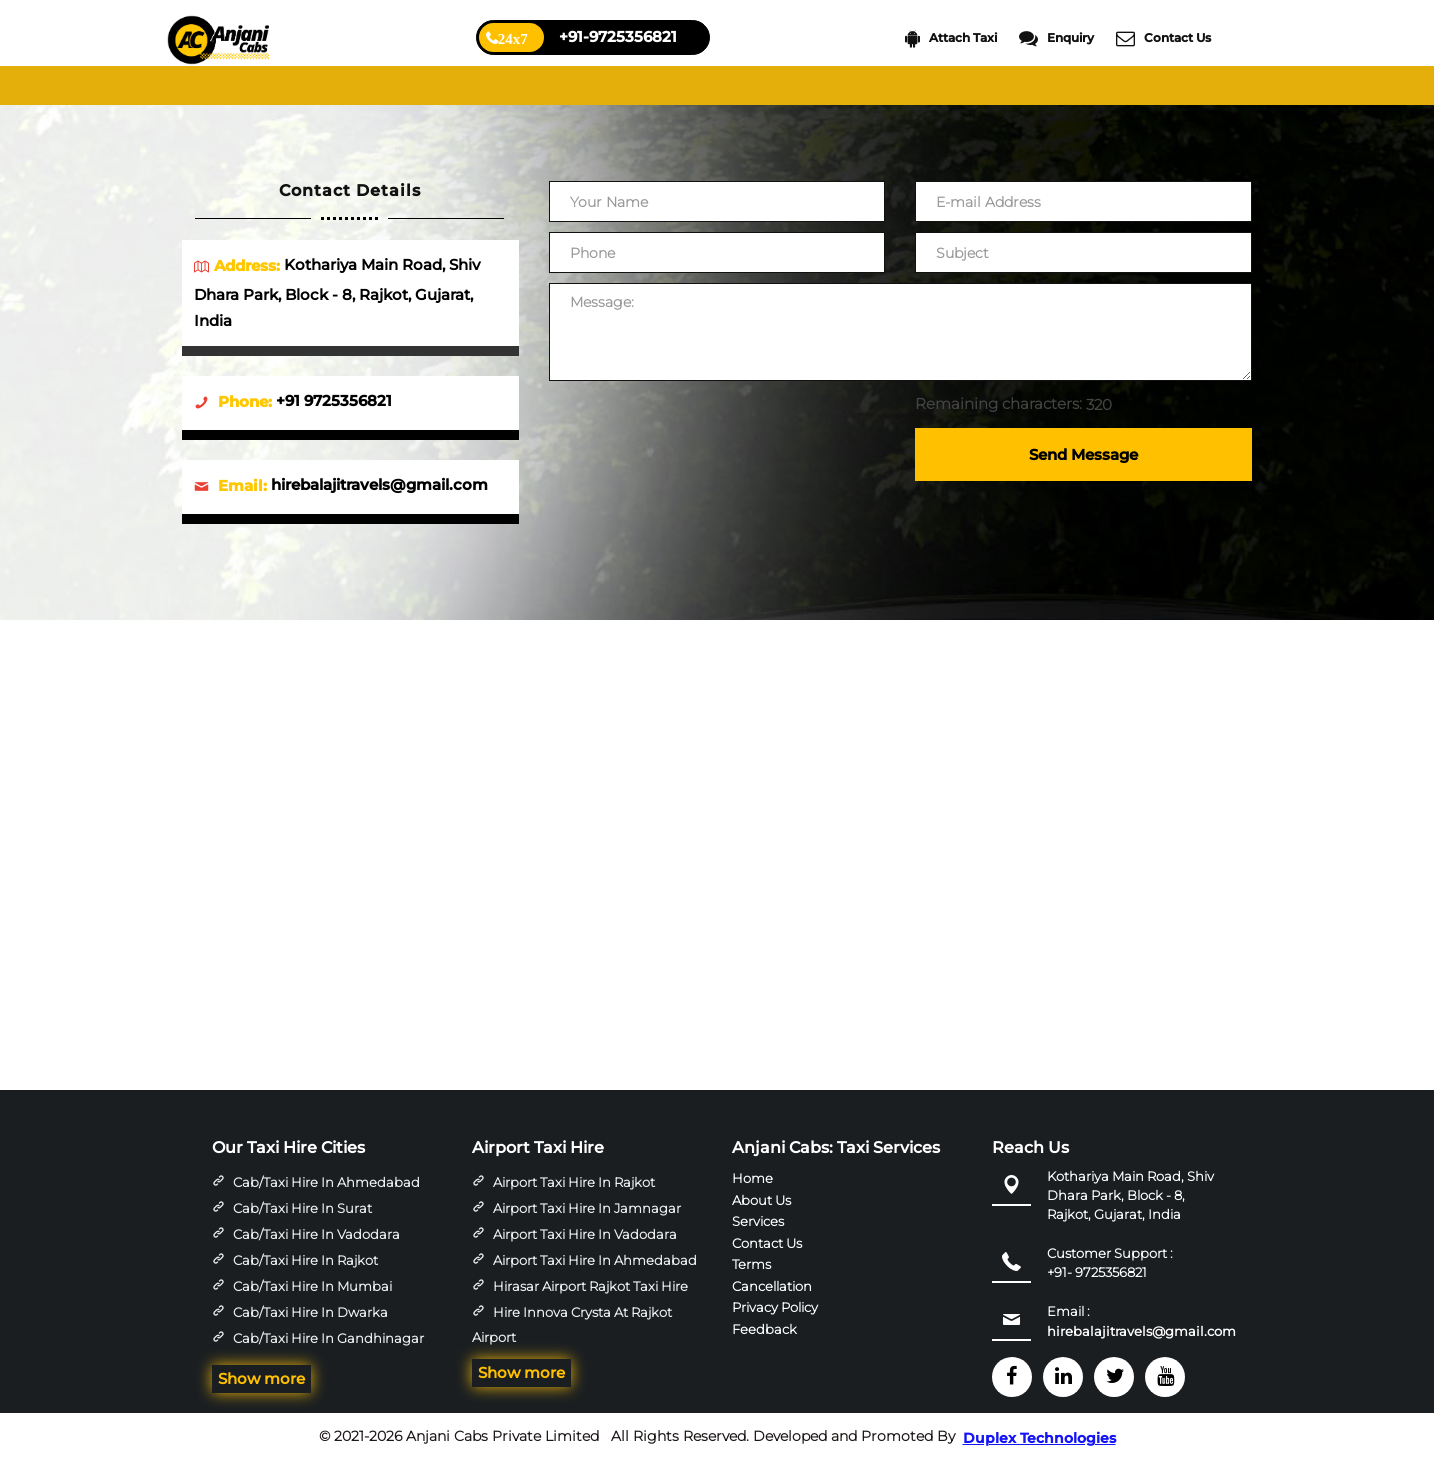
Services (758, 1221)
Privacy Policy (775, 1307)
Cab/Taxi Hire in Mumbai (312, 1286)
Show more (261, 1378)
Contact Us (1163, 38)
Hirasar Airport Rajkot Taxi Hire (590, 1286)
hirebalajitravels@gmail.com (1141, 1331)
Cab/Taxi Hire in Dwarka (310, 1312)
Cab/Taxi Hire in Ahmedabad (326, 1182)
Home (752, 1178)
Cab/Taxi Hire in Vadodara (316, 1234)
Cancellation (772, 1285)
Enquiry (1056, 38)
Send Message (1083, 454)
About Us (761, 1200)
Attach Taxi (951, 38)
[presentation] (701, 430)
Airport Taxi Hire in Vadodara (585, 1234)
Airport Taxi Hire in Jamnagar (587, 1208)
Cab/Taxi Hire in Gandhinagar (328, 1338)
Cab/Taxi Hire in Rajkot (305, 1260)
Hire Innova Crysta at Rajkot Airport (572, 1325)
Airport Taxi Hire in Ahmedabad (595, 1260)
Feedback (764, 1328)
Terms (751, 1264)
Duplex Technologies (1039, 1438)
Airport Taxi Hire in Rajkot (574, 1182)
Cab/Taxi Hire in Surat (302, 1208)
